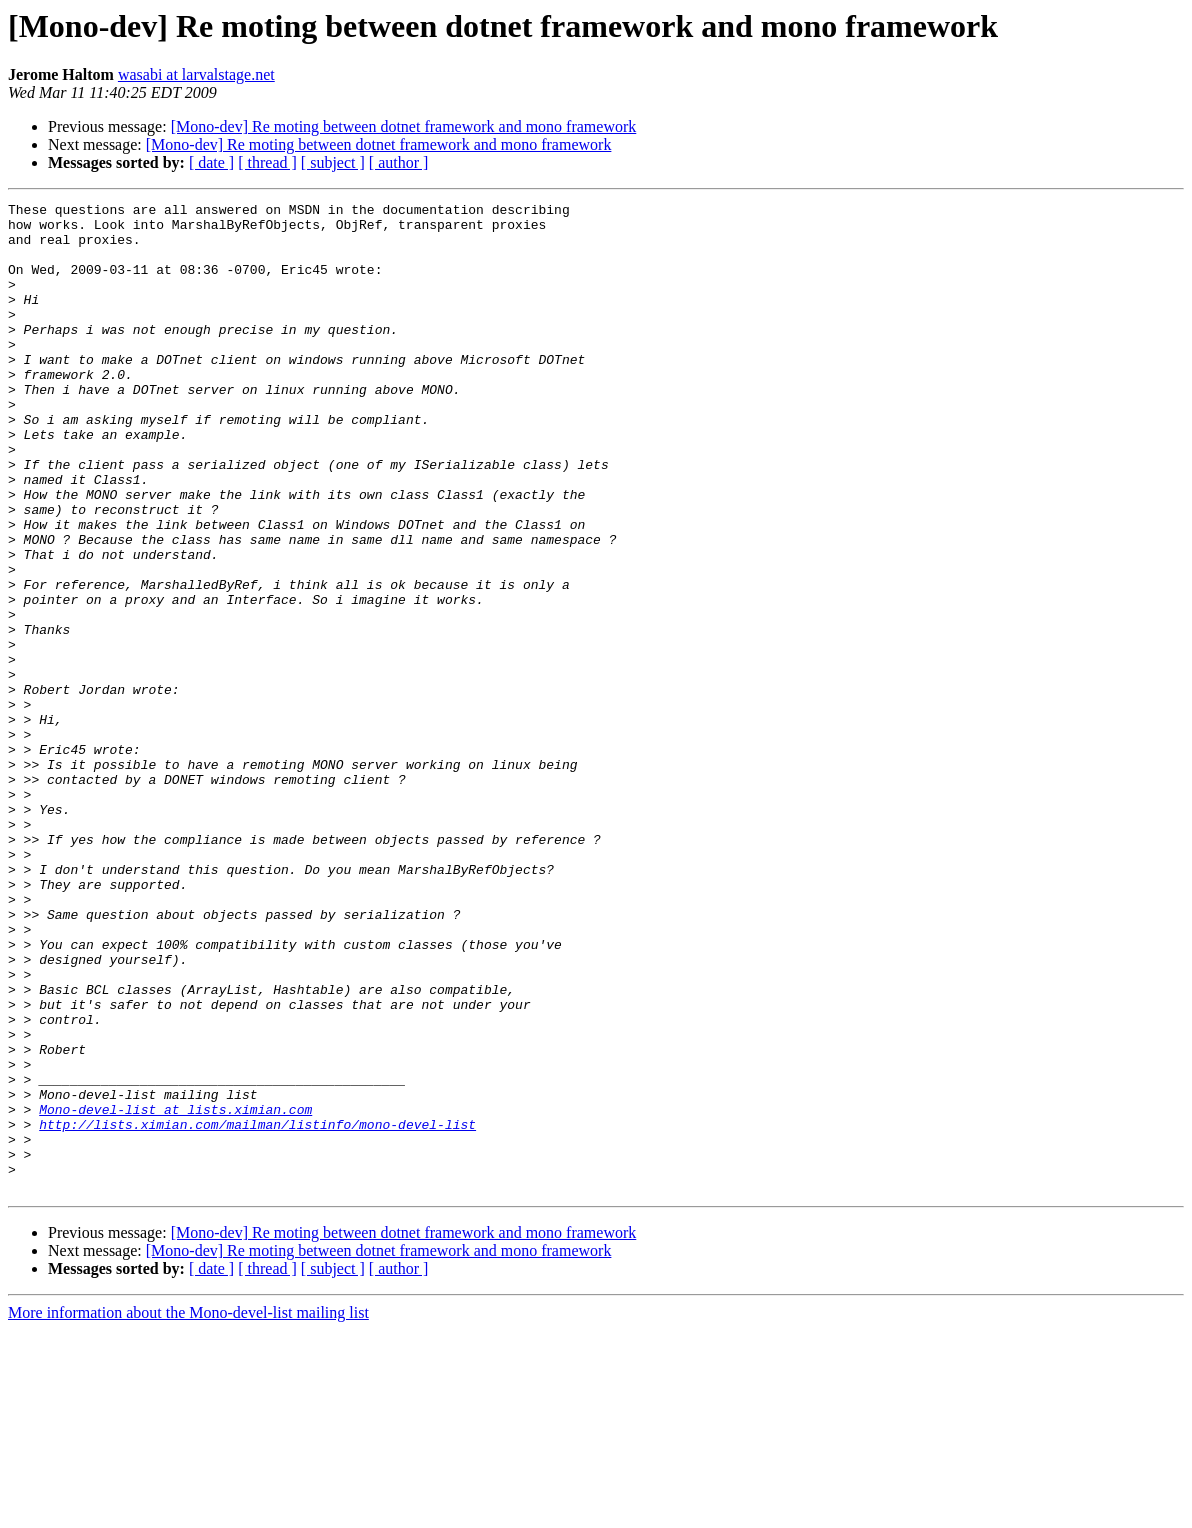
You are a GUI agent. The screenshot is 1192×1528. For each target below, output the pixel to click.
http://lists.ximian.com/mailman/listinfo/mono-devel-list (257, 1310)
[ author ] (399, 162)
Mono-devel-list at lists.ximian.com (175, 1292)
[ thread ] (267, 162)
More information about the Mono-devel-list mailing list (188, 1510)
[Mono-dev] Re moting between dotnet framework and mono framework (404, 126)
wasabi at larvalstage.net (196, 74)
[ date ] (211, 162)
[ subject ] (333, 162)
